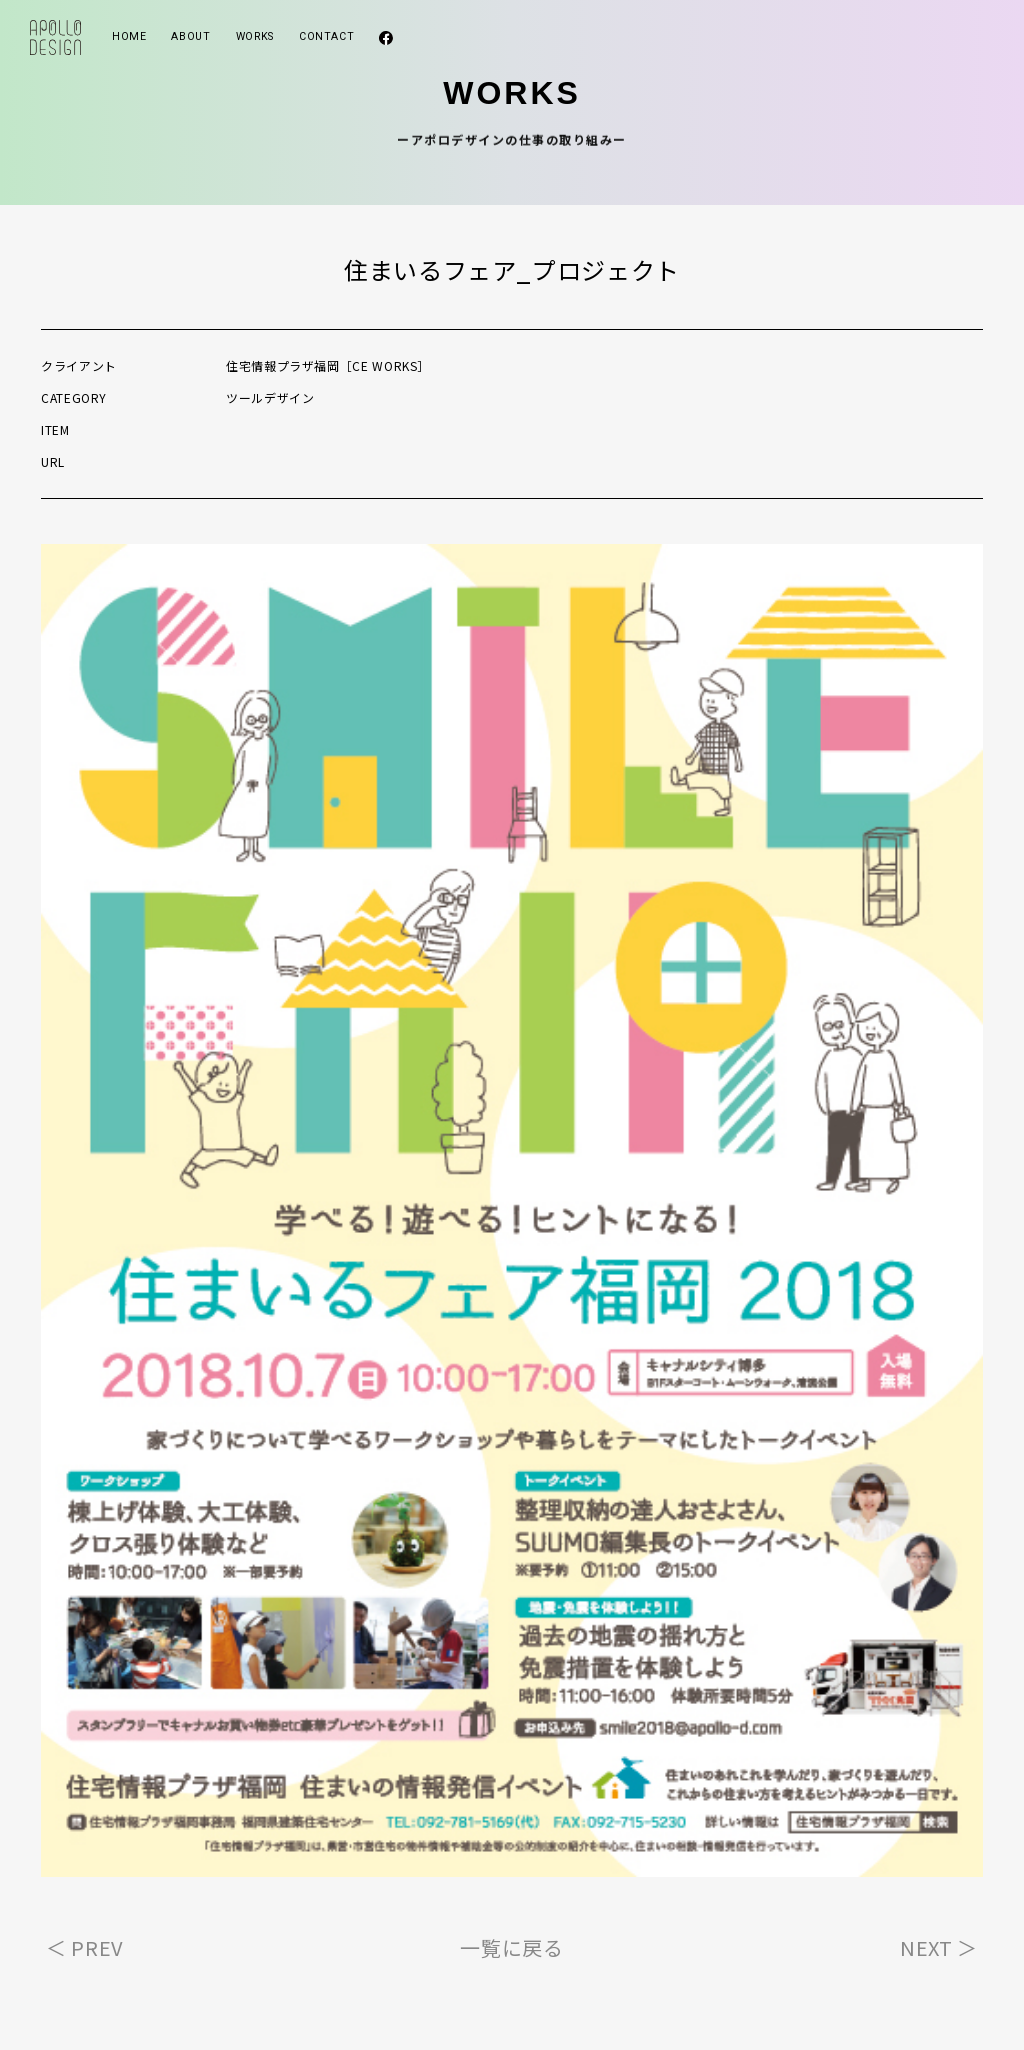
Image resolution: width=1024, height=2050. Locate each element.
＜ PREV (85, 1947)
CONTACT (326, 36)
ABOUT (190, 36)
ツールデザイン (270, 397)
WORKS (255, 36)
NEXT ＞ (939, 1947)
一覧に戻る (511, 1947)
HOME (129, 36)
